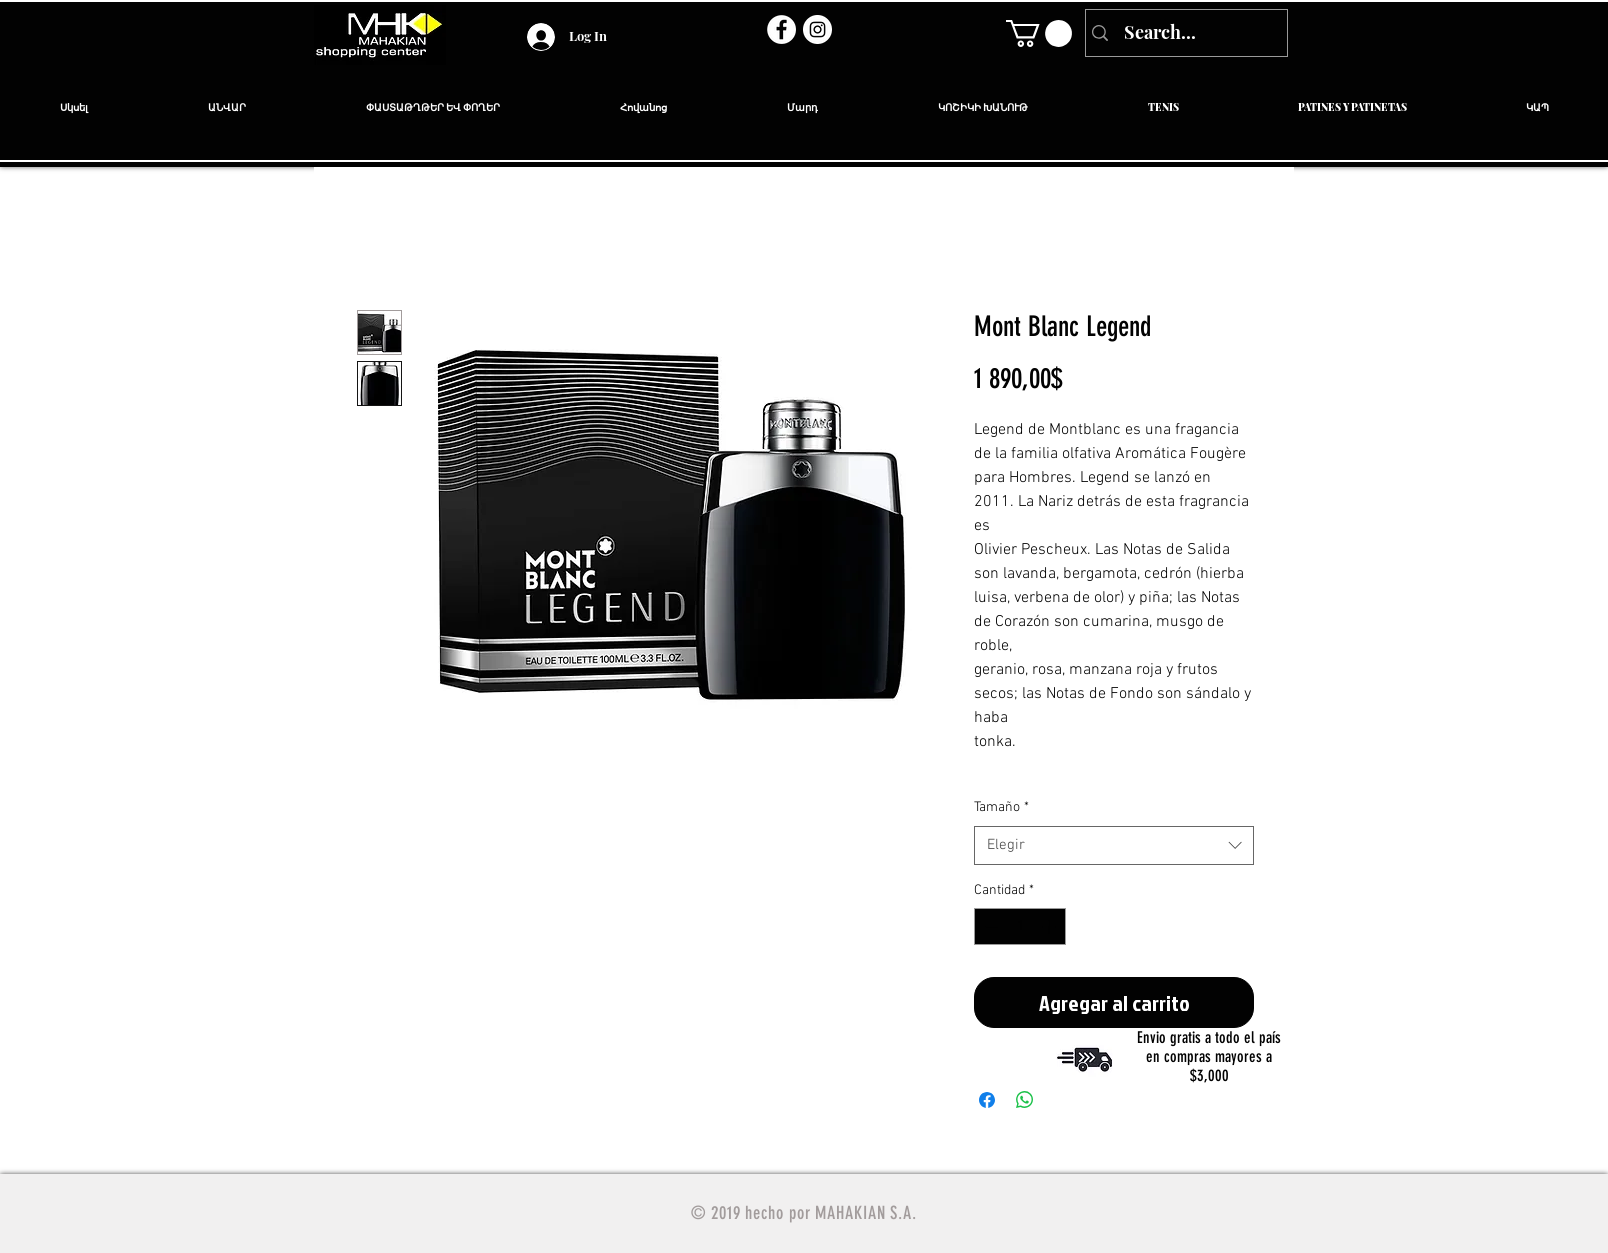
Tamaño (1001, 807)
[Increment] (1050, 926)
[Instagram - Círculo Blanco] (817, 29)
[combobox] (1114, 845)
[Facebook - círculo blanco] (781, 29)
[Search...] (1184, 33)
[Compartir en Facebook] (987, 1100)
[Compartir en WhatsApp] (1025, 1100)
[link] (1039, 33)
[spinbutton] (1020, 926)
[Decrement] (989, 926)
